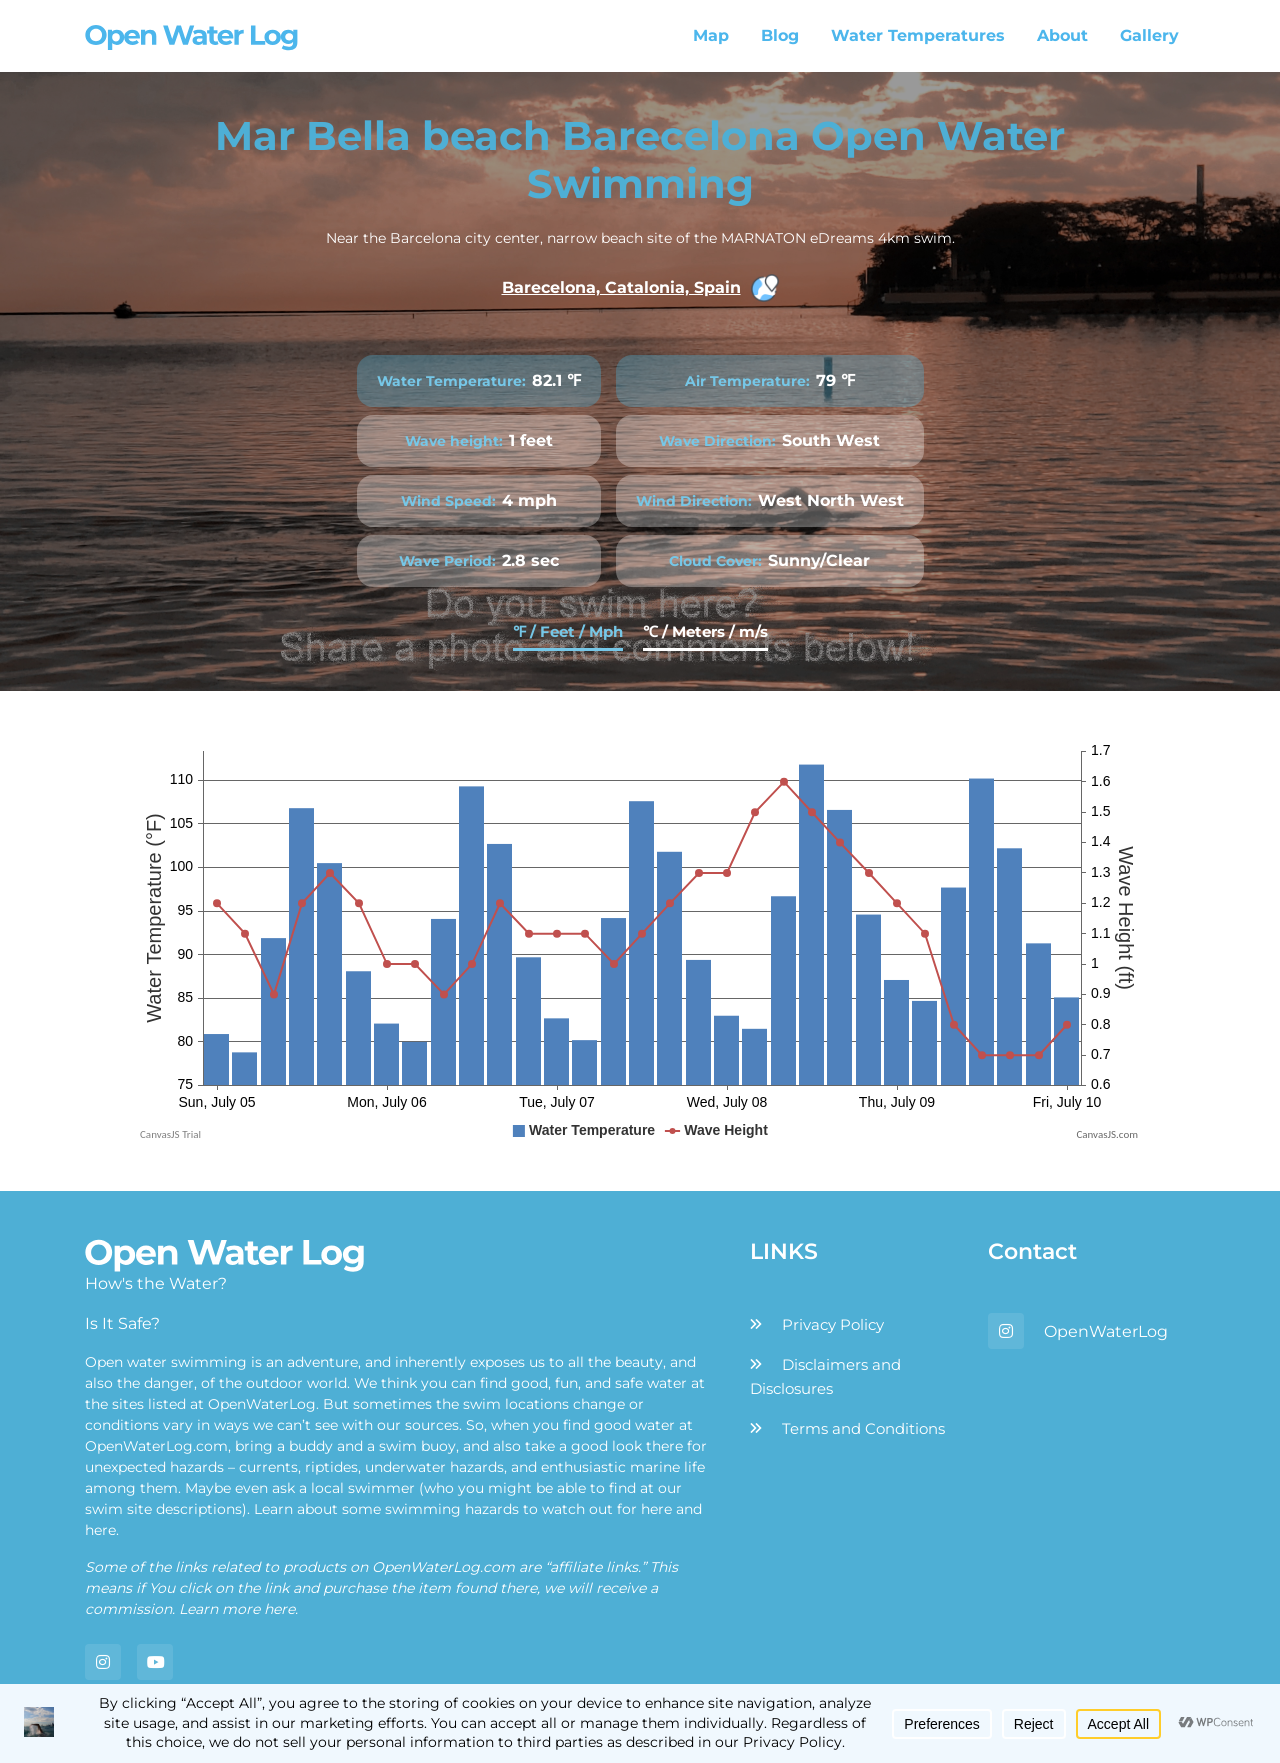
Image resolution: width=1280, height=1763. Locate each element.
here (656, 1509)
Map (711, 35)
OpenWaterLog (1106, 1331)
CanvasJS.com (1107, 1134)
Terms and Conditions (863, 1428)
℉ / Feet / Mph (568, 631)
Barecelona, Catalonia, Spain (640, 288)
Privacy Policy (833, 1324)
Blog (780, 35)
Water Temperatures (918, 35)
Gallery (1149, 35)
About (1062, 35)
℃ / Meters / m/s (705, 631)
